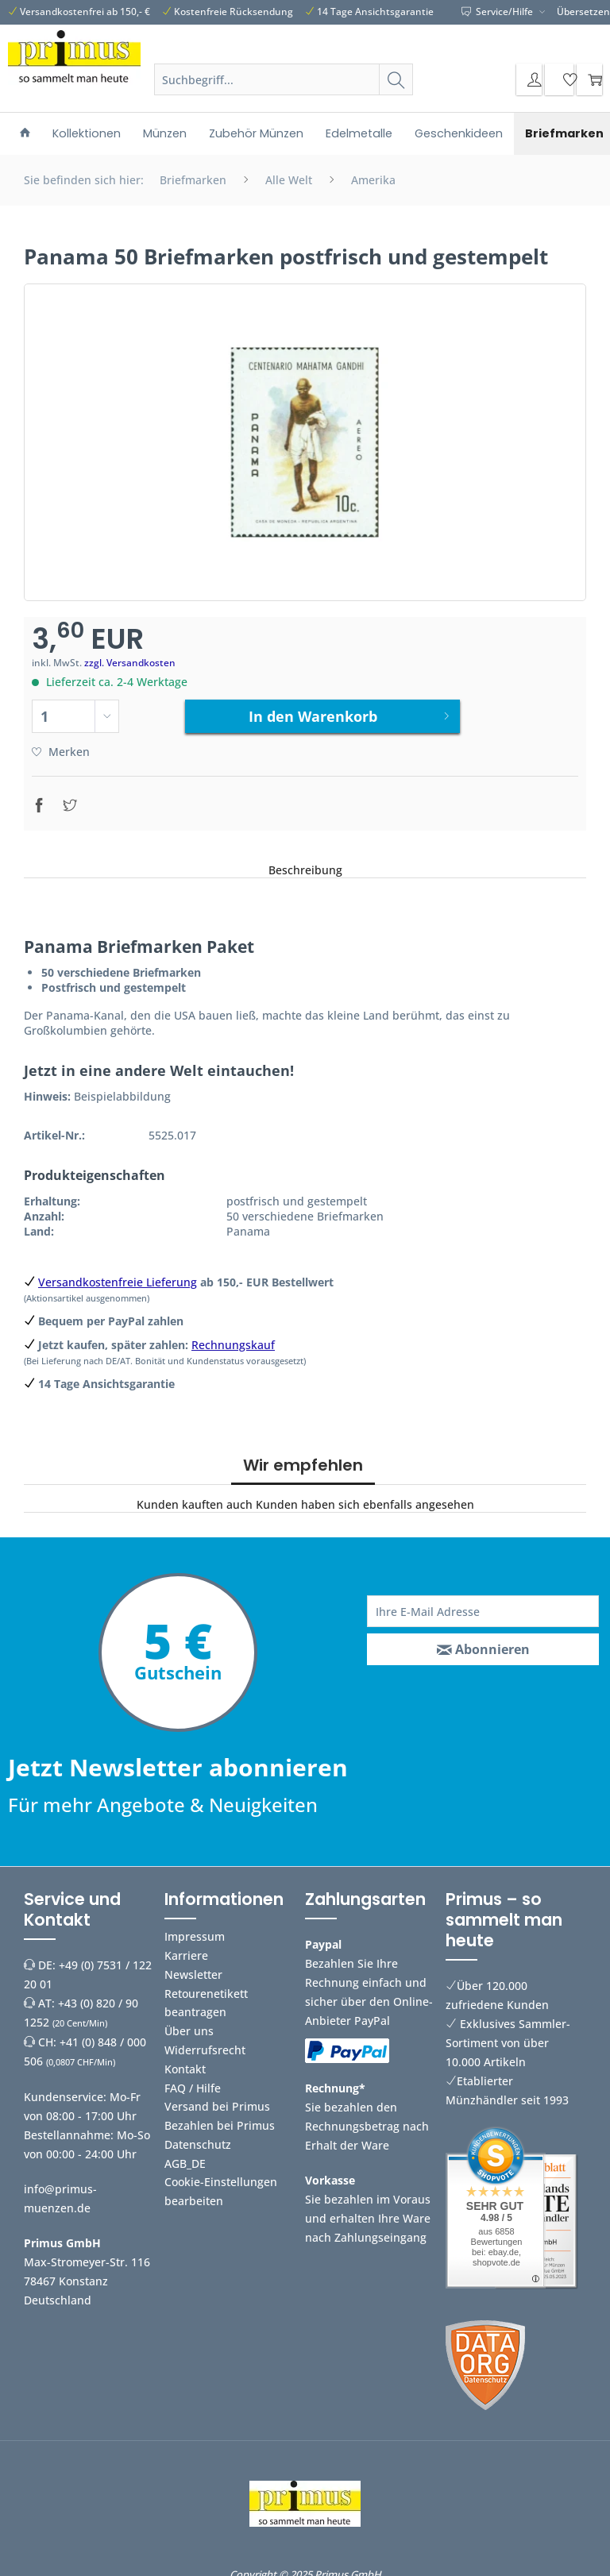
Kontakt (185, 2062)
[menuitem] (283, 87)
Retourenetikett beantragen (206, 1997)
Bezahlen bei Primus (219, 2119)
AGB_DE (185, 2157)
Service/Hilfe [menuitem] (498, 11)
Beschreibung (305, 863)
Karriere (186, 1949)
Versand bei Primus (217, 2100)
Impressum (194, 1930)
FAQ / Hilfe (192, 2081)
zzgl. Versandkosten (130, 662)
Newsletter (193, 1968)
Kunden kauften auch (195, 1498)
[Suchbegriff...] (283, 79)
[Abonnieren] (483, 1644)
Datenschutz (197, 2138)
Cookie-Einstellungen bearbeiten (220, 2186)
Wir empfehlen (303, 1459)
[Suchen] (396, 79)
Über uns (189, 2025)
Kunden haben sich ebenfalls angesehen (365, 1498)
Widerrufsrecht (204, 2043)
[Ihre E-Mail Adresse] (483, 1606)
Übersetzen (583, 11)
